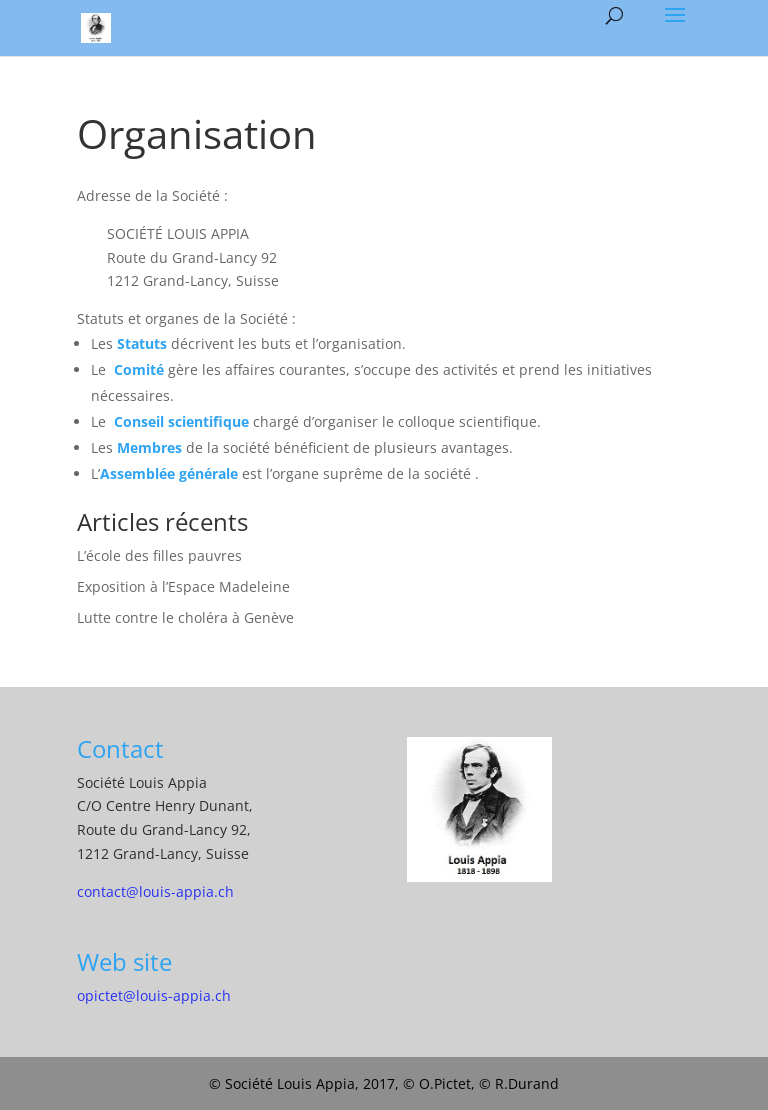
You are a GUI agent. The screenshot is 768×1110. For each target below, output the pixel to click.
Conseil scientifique (181, 421)
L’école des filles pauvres (159, 555)
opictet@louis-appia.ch (154, 995)
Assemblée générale (169, 473)
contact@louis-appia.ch (155, 891)
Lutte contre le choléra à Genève (185, 617)
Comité (139, 369)
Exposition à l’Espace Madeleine (183, 586)
